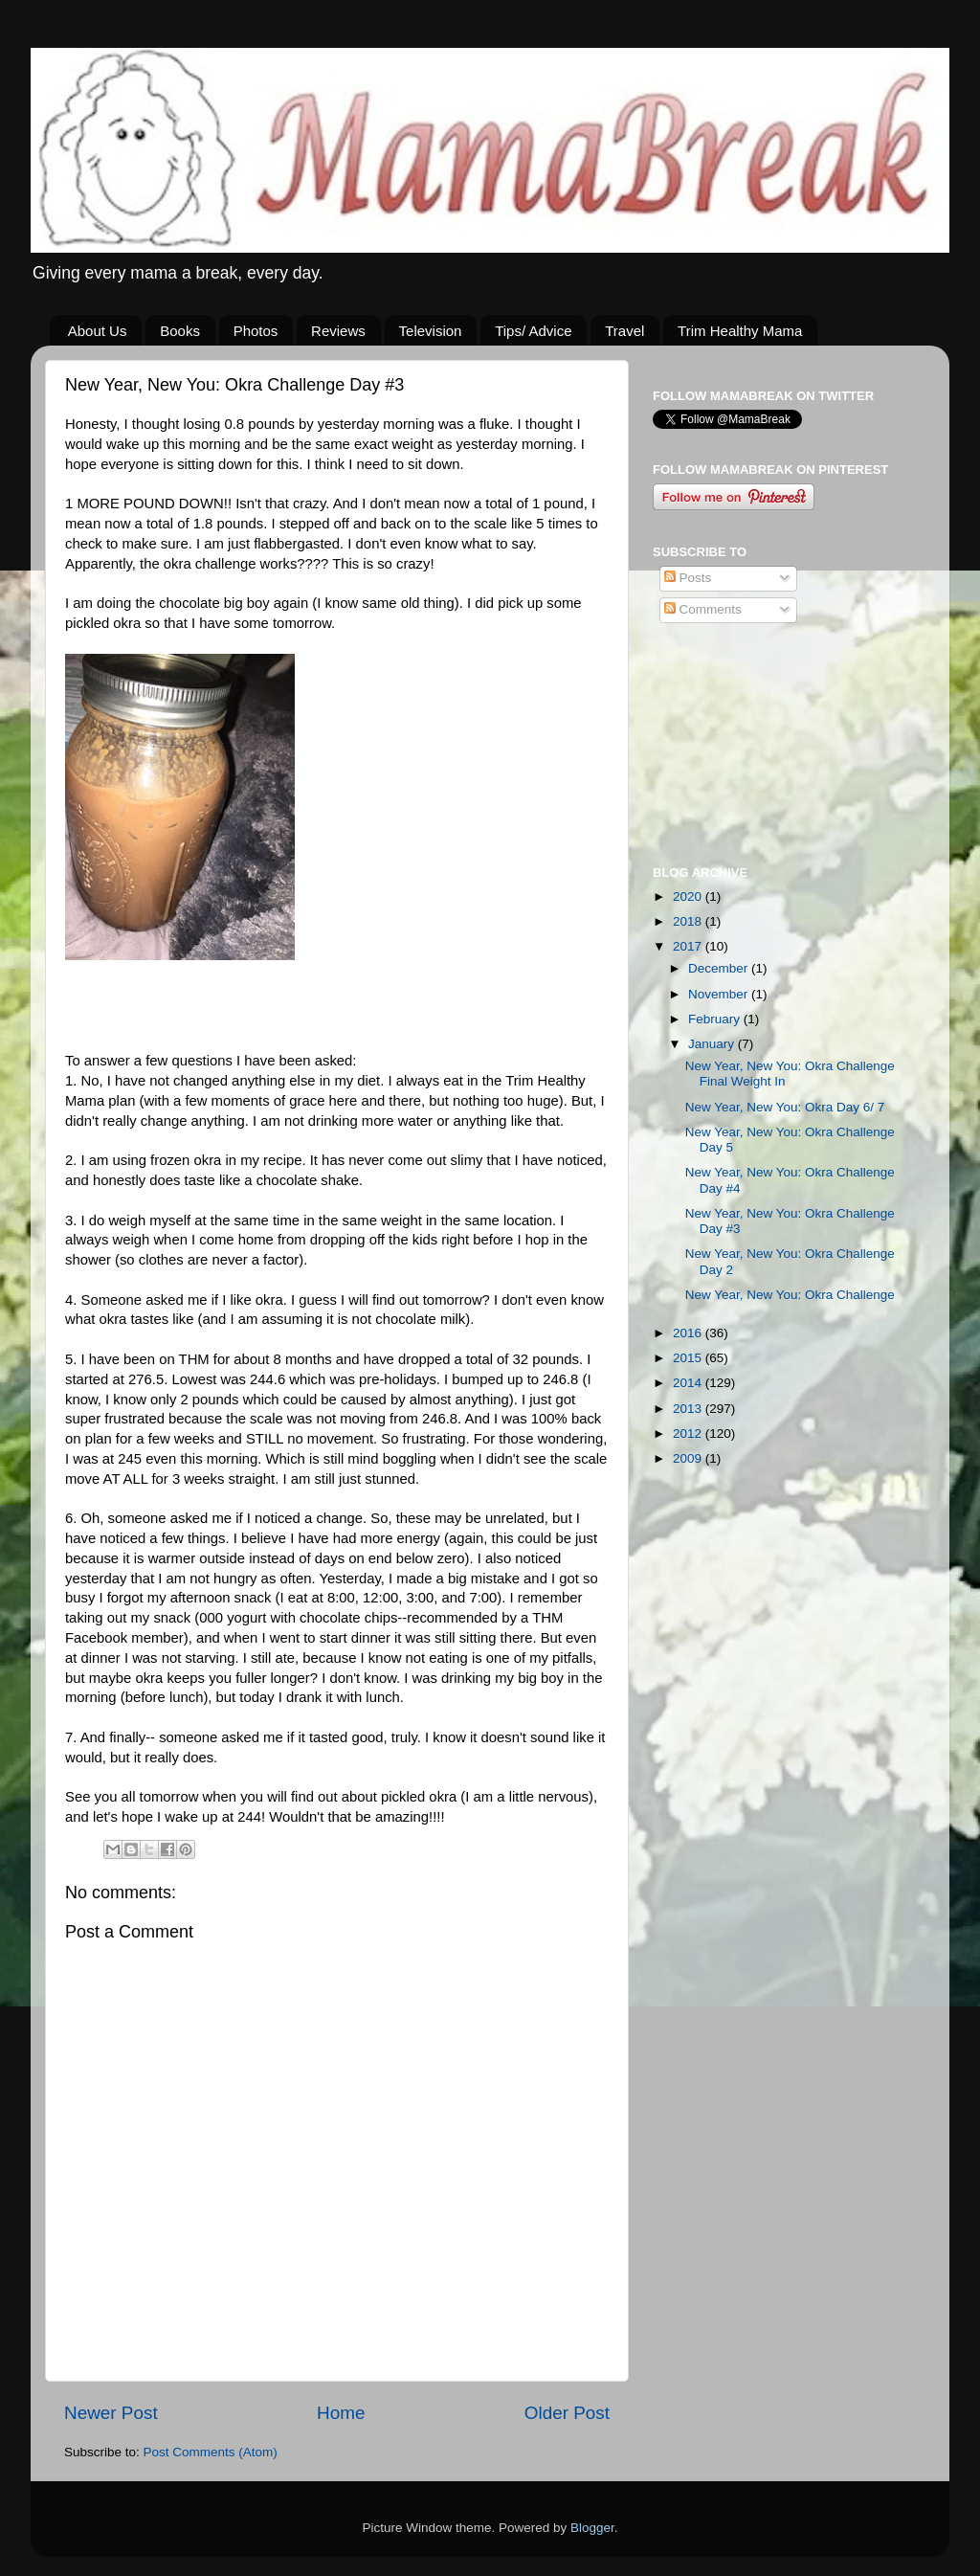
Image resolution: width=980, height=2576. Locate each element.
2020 (689, 896)
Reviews (338, 331)
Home (341, 2413)
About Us (97, 331)
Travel (624, 331)
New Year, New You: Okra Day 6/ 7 (785, 1107)
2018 (689, 921)
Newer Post (111, 2413)
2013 (689, 1408)
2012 (689, 1433)
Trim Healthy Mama (740, 331)
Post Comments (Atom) (211, 2452)
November (719, 994)
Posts (688, 578)
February (716, 1019)
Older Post (567, 2413)
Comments (703, 609)
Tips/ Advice (533, 331)
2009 (689, 1458)
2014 (689, 1383)
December (719, 968)
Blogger (592, 2527)
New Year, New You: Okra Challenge (790, 1295)
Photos (256, 331)
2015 (689, 1358)
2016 (689, 1333)
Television (430, 331)
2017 (689, 946)
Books (180, 331)
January (713, 1044)
